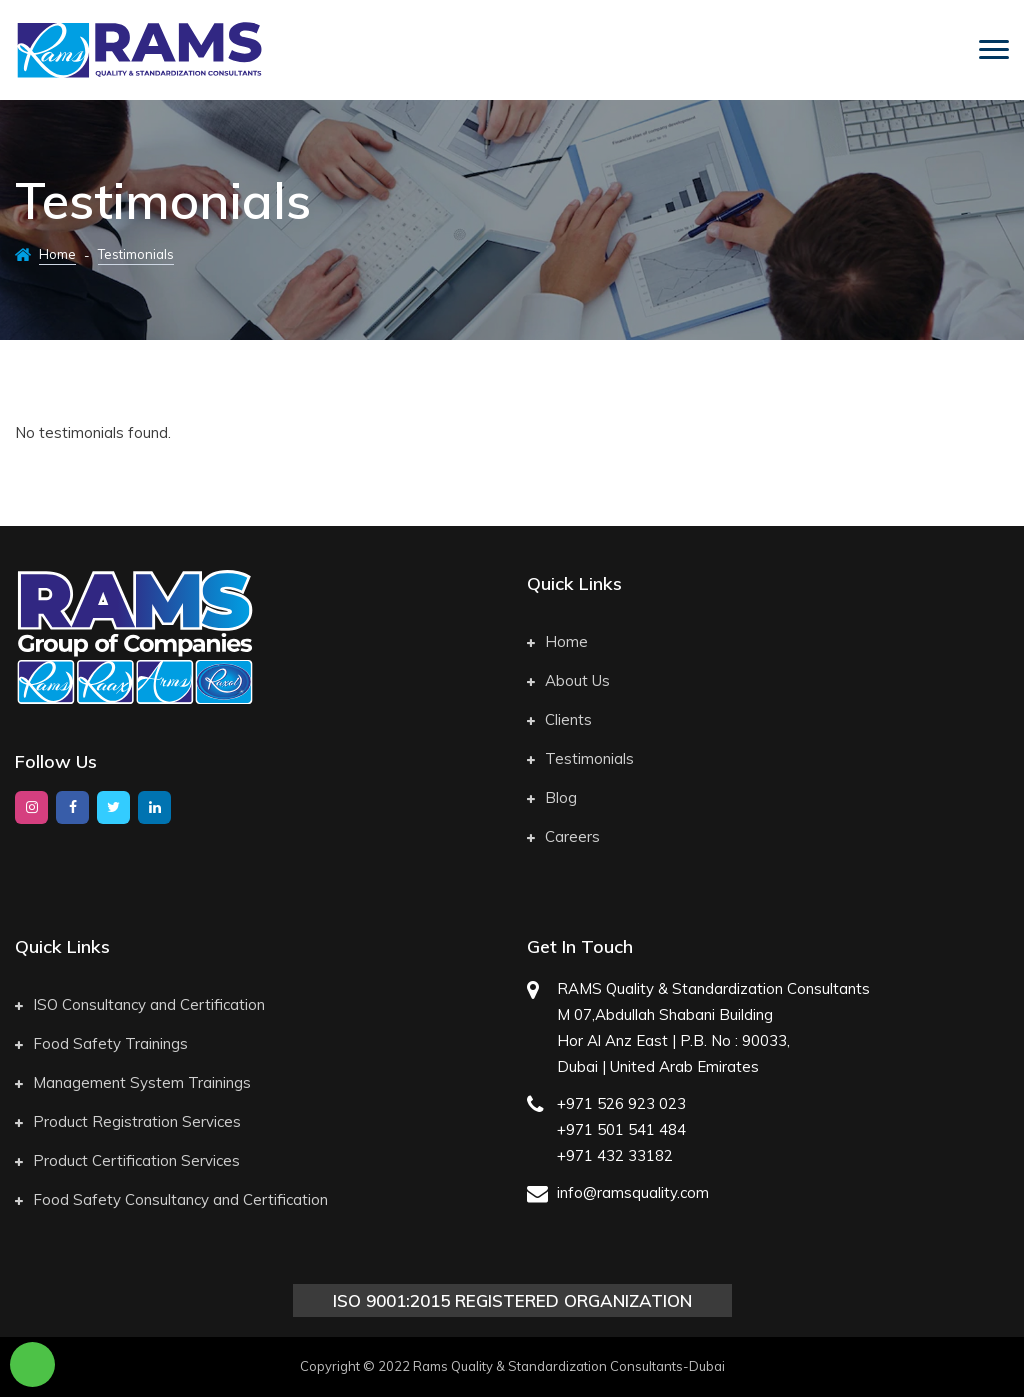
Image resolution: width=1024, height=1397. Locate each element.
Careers (563, 836)
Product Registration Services (128, 1121)
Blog (552, 797)
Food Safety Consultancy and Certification (171, 1199)
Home (57, 254)
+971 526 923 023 (621, 1103)
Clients (559, 719)
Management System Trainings (133, 1082)
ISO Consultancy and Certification (140, 1004)
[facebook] (72, 807)
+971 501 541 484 (621, 1129)
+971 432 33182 (615, 1155)
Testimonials (580, 758)
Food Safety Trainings (101, 1043)
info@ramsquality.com (633, 1192)
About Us (568, 680)
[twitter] (113, 807)
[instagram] (31, 807)
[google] (154, 807)
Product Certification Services (127, 1160)
